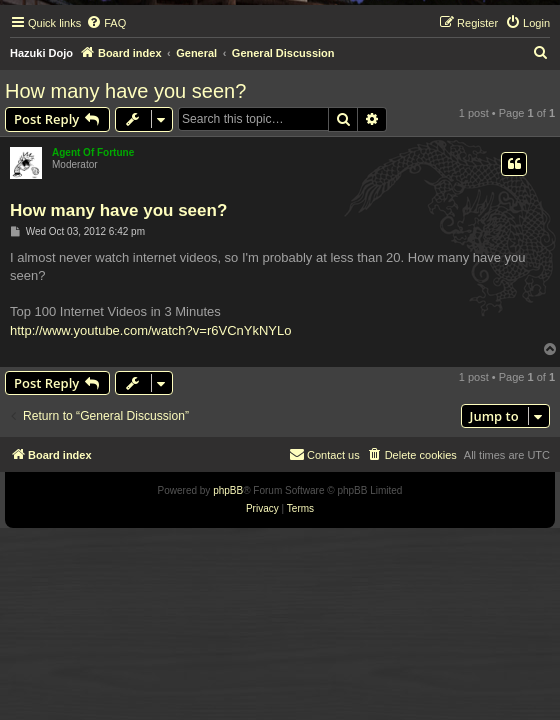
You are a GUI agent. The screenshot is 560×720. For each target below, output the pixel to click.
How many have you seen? (125, 91)
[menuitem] (106, 23)
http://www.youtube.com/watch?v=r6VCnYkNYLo (150, 330)
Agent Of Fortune (93, 152)
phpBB (228, 490)
